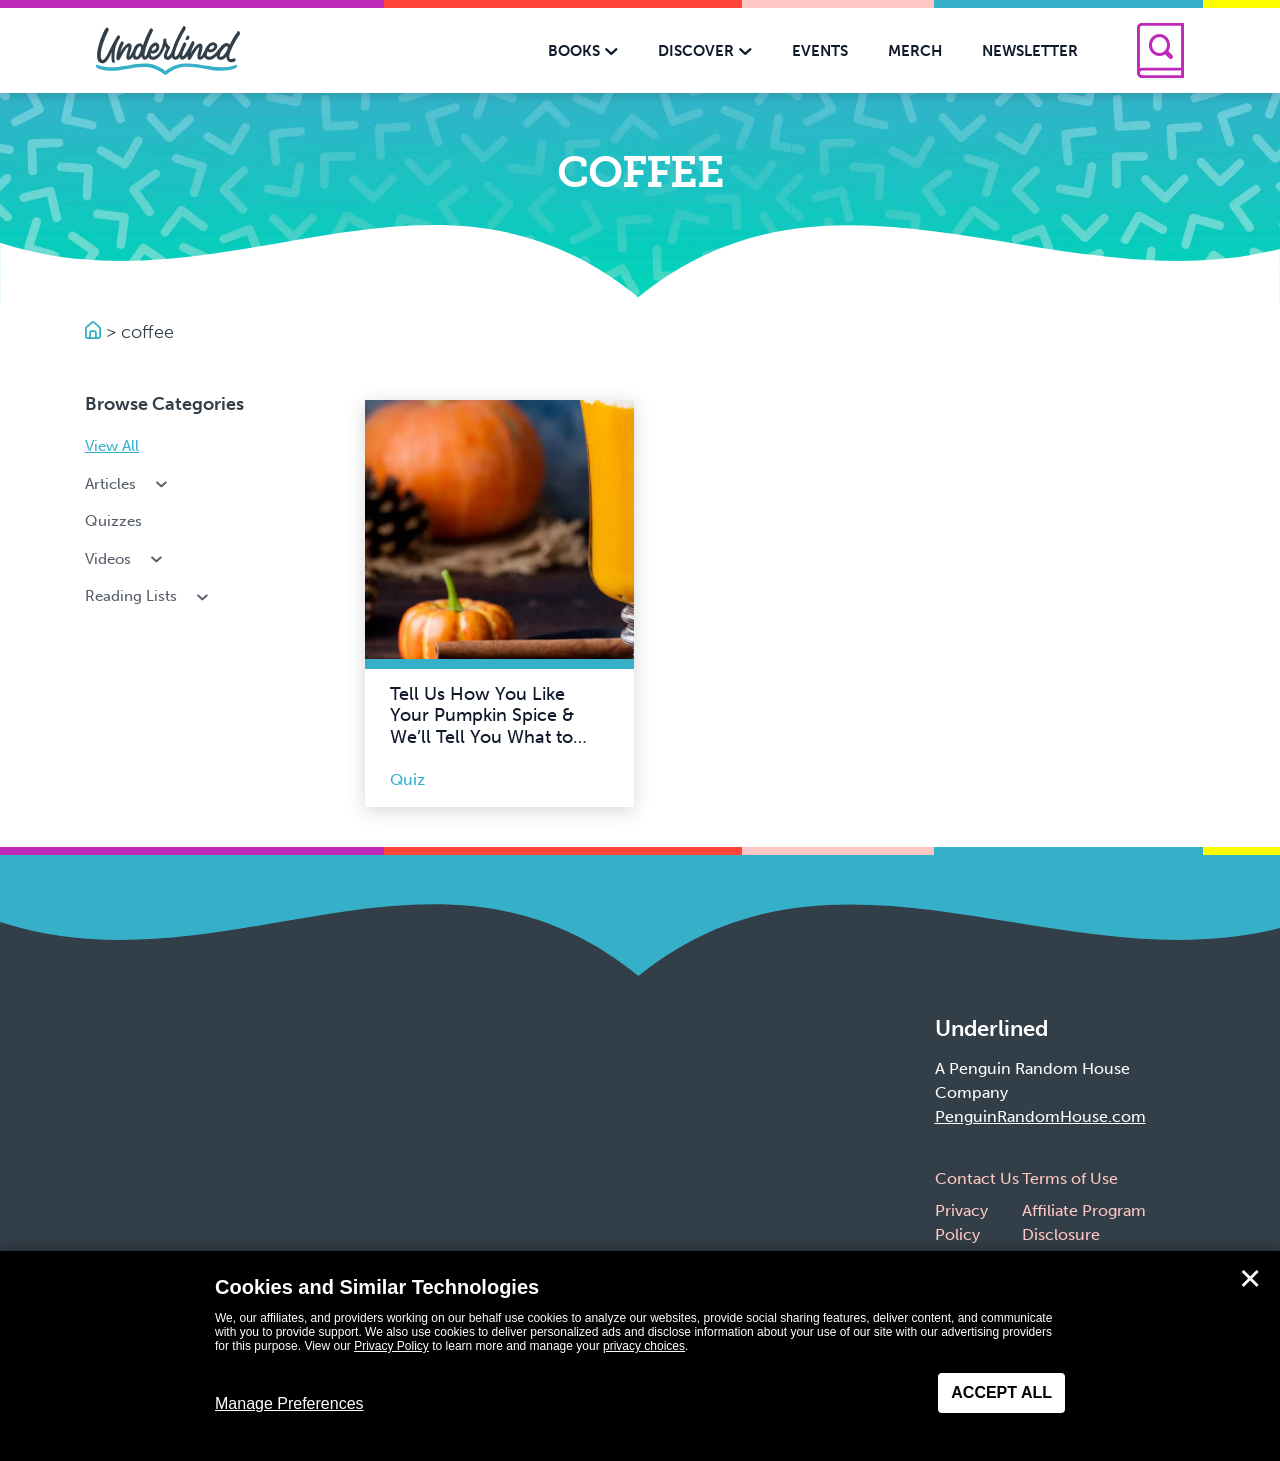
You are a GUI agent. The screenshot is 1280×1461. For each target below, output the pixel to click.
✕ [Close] (1250, 1279)
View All (112, 446)
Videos (125, 559)
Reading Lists (148, 596)
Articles (128, 484)
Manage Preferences (289, 1403)
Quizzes (113, 521)
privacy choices (644, 1346)
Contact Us (977, 1178)
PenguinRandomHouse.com (1040, 1116)
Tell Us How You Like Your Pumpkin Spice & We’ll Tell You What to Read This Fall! (482, 726)
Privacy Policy (391, 1346)
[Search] (1160, 50)
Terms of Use (1070, 1178)
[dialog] (640, 1356)
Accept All (1001, 1392)
